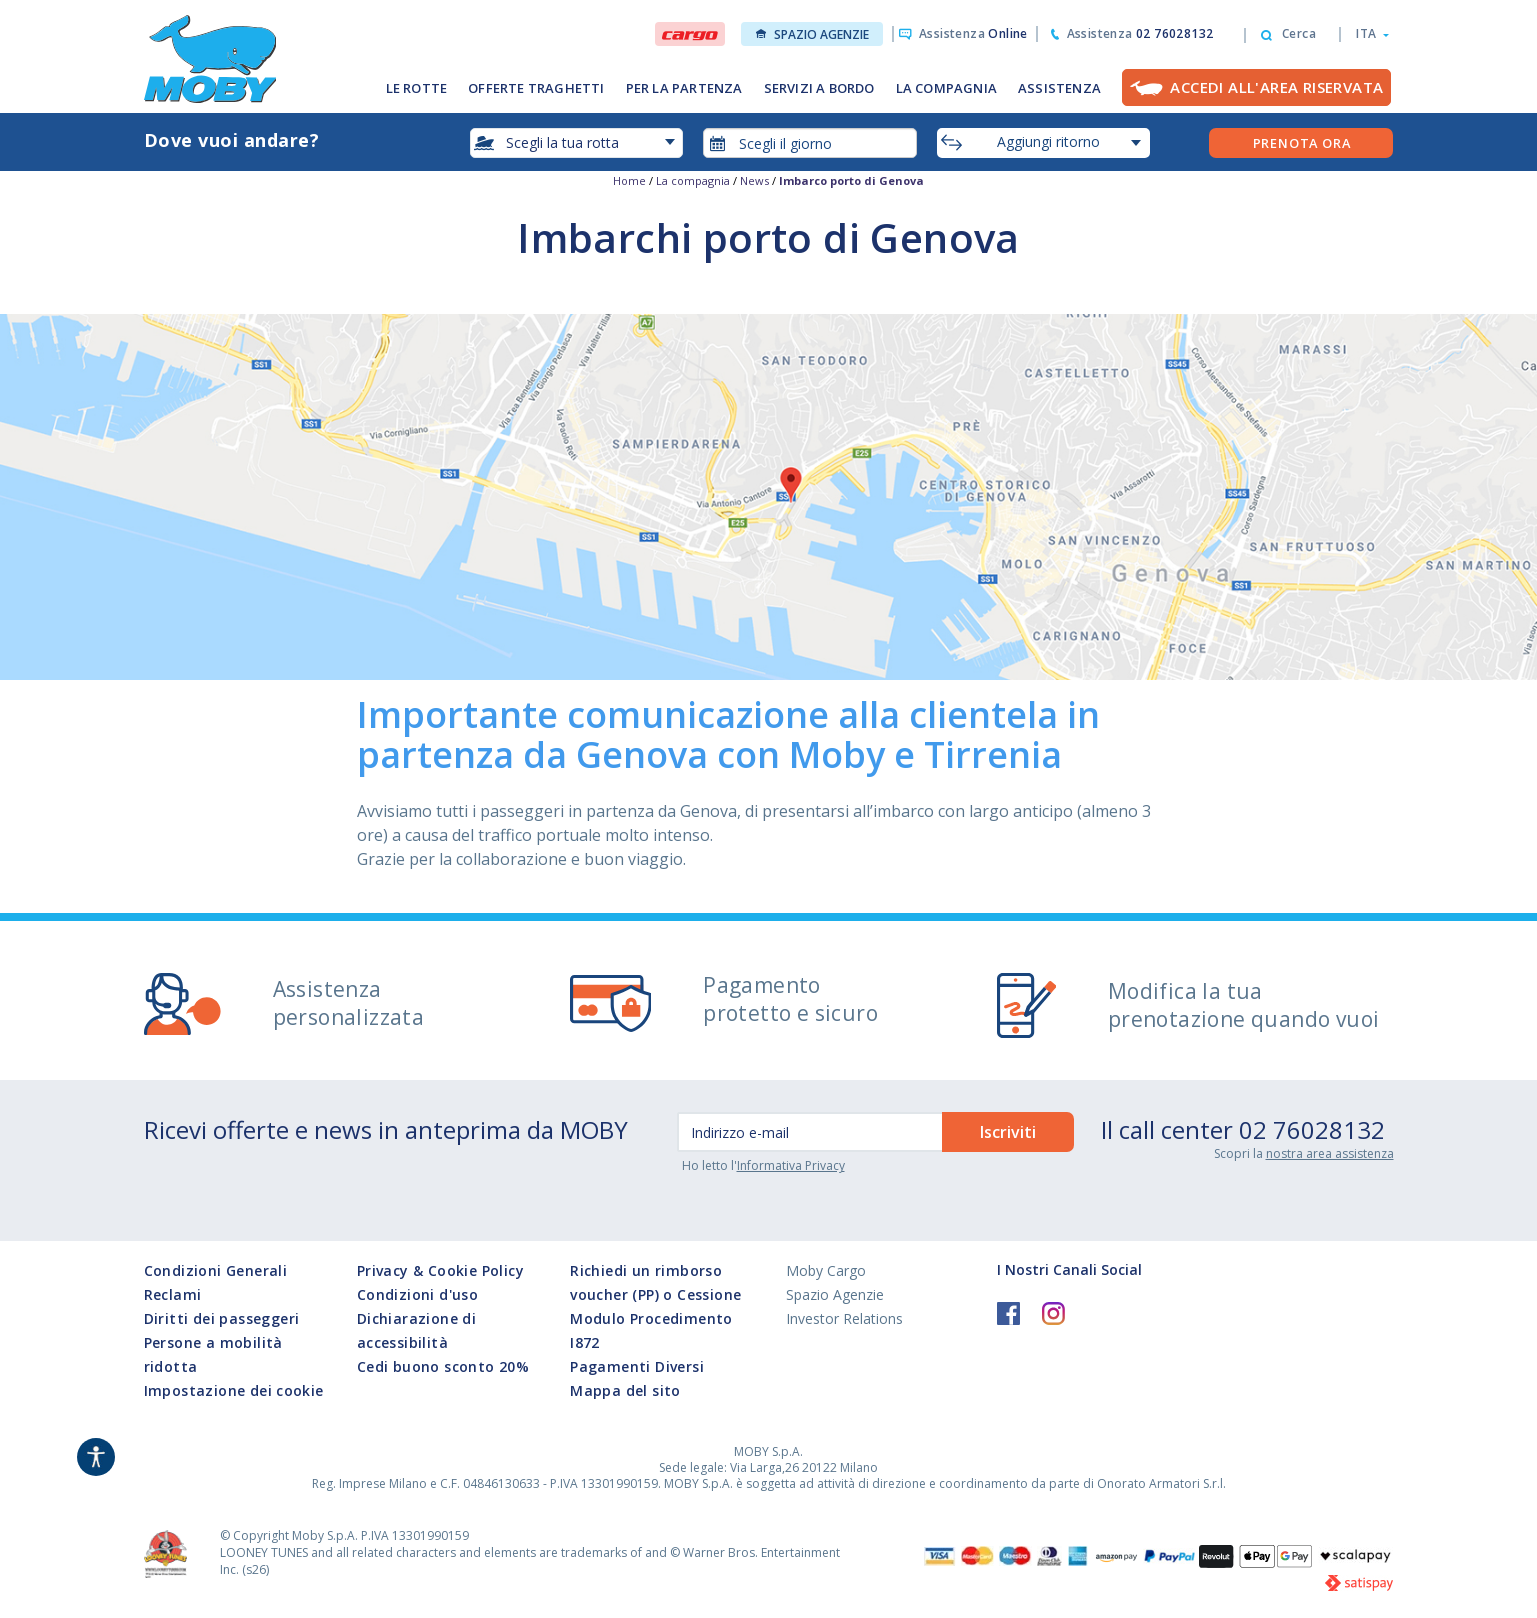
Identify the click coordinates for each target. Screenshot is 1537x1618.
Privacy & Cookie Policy (440, 1270)
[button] (1366, 34)
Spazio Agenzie (812, 34)
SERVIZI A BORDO (819, 88)
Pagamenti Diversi (637, 1366)
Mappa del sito (625, 1390)
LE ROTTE (417, 88)
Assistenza (973, 33)
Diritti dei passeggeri (222, 1318)
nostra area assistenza (1330, 1153)
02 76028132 (1312, 1129)
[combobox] (810, 143)
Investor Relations (844, 1318)
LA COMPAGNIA (946, 88)
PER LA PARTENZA (684, 88)
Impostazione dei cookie (234, 1390)
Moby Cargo (826, 1270)
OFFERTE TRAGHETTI (536, 88)
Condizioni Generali (216, 1270)
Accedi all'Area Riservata (1276, 87)
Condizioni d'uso (417, 1294)
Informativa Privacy (791, 1165)
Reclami (173, 1294)
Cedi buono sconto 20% (443, 1366)
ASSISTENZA (1059, 88)
